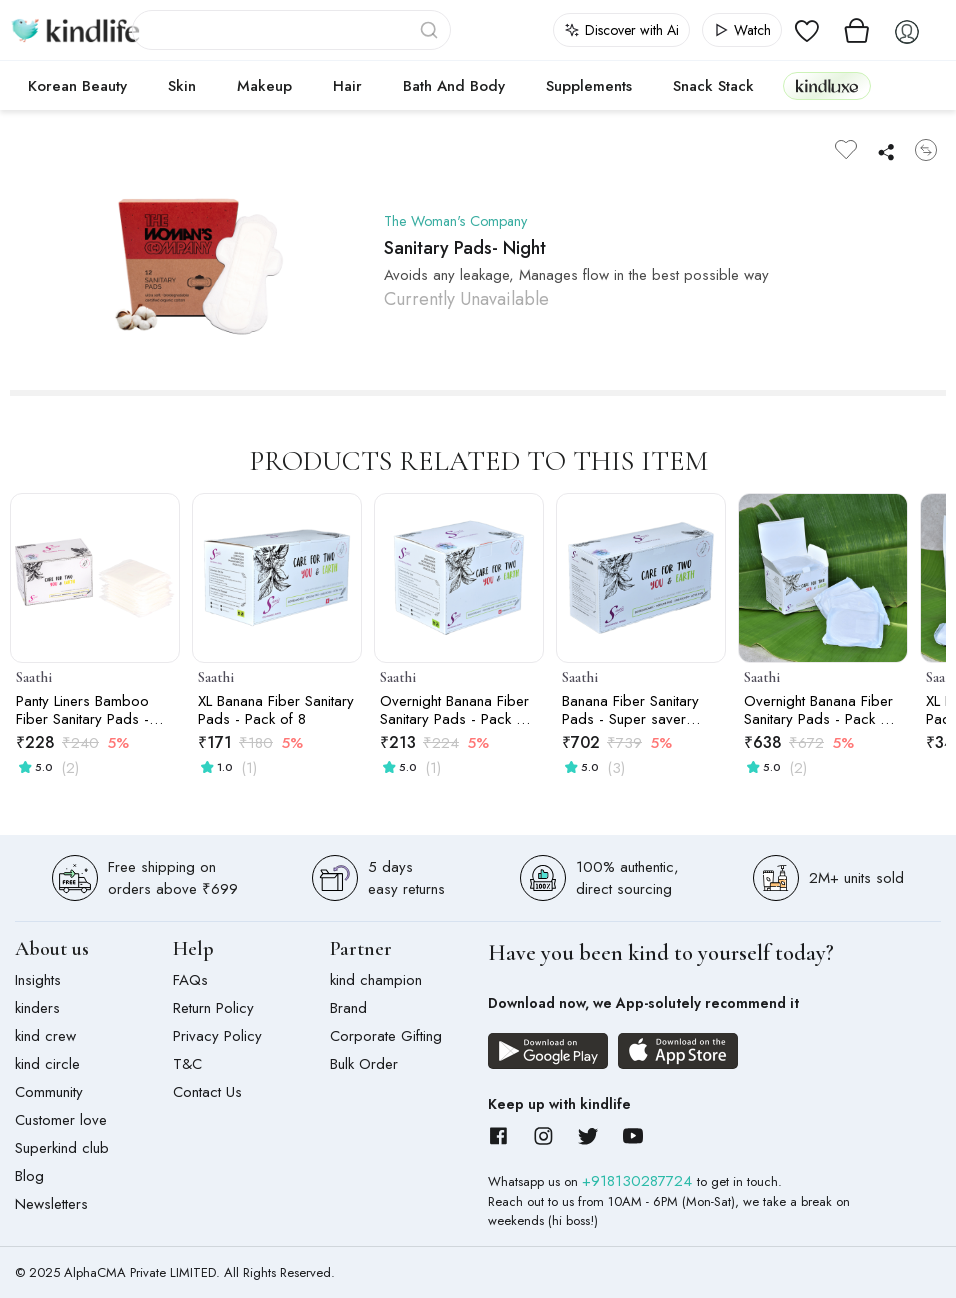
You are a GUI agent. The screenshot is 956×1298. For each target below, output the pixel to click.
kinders (37, 1008)
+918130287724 (639, 1181)
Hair (347, 86)
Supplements (589, 86)
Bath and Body (454, 86)
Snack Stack (713, 86)
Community (49, 1092)
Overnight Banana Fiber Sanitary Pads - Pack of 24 (818, 710)
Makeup (264, 86)
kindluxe (827, 85)
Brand (348, 1008)
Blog (29, 1176)
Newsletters (51, 1204)
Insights (38, 980)
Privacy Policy (217, 1036)
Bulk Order (364, 1064)
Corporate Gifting (386, 1036)
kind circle (47, 1064)
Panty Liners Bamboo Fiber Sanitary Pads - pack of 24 (82, 710)
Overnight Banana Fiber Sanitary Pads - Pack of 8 (454, 710)
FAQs (190, 980)
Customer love (61, 1120)
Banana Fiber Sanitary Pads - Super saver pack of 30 (630, 710)
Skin (182, 86)
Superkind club (62, 1148)
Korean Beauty (77, 86)
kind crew (45, 1036)
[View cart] (857, 30)
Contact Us (207, 1092)
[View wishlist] (807, 30)
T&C (187, 1064)
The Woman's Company (461, 221)
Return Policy (213, 1008)
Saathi (34, 677)
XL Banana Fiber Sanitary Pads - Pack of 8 (276, 710)
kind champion (376, 980)
